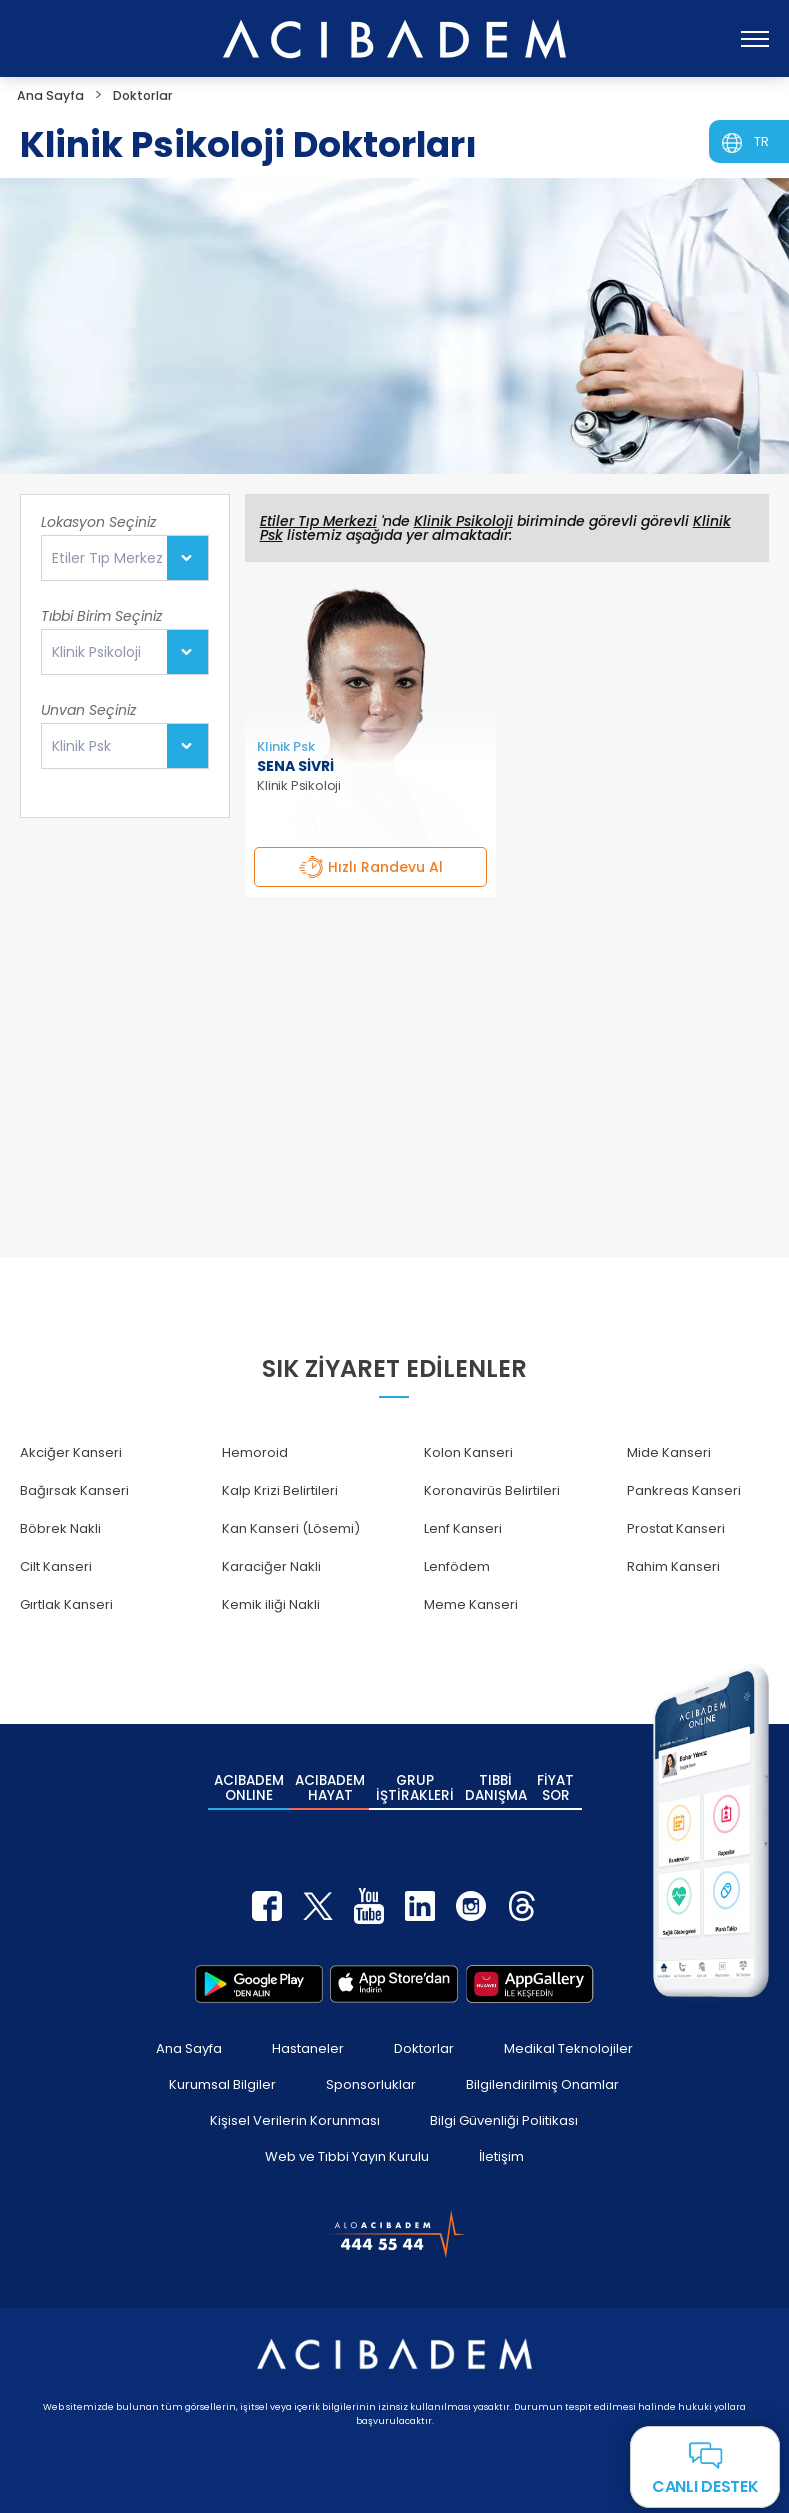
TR (761, 141)
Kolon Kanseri (468, 1452)
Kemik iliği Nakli (271, 1604)
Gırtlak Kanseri (66, 1604)
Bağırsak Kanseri (74, 1490)
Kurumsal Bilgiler (222, 2069)
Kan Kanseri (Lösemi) (291, 1528)
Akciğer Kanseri (71, 1452)
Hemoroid (255, 1452)
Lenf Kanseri (463, 1528)
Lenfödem (457, 1566)
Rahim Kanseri (673, 1566)
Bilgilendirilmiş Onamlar (542, 2069)
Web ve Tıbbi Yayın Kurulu (347, 2141)
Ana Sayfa (189, 2033)
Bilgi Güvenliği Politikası (504, 2105)
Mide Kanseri (669, 1452)
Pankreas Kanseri (684, 1490)
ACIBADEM (248, 1782)
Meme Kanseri (471, 1604)
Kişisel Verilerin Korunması (295, 2105)
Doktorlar (424, 2033)
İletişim (501, 2141)
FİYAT (556, 1782)
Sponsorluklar (371, 2069)
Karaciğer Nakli (271, 1566)
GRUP (415, 1782)
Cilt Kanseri (56, 1566)
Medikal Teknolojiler (568, 2033)
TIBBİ (495, 1782)
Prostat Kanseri (676, 1528)
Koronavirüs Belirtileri (492, 1490)
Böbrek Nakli (60, 1528)
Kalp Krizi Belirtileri (280, 1490)
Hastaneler (308, 2033)
